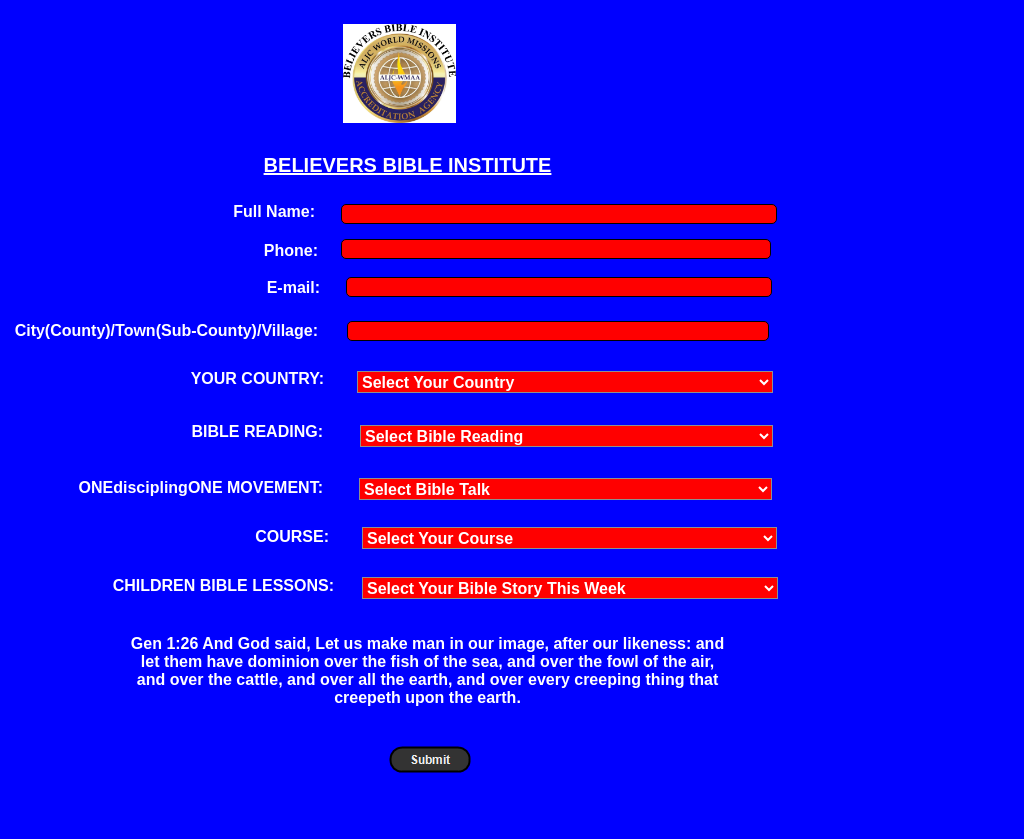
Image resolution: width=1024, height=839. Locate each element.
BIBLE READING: (257, 431)
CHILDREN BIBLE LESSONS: (223, 585)
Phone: (291, 250)
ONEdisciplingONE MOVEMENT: (201, 487)
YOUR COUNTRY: (257, 378)
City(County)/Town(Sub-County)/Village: (166, 330)
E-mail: (293, 287)
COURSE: (292, 536)
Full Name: (274, 211)
